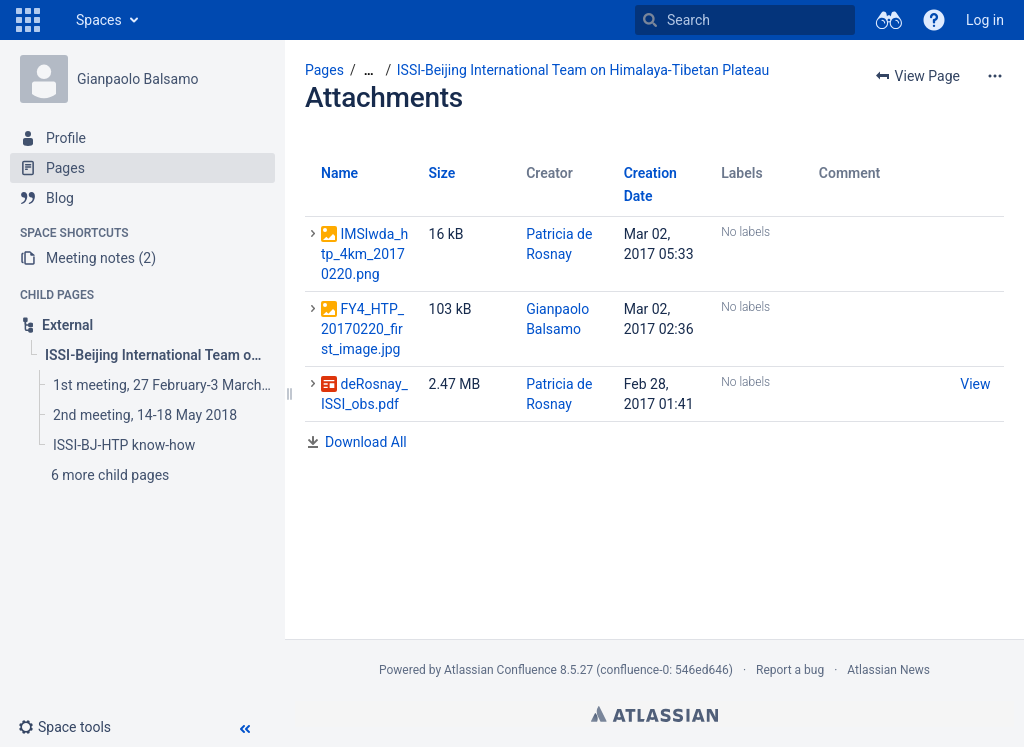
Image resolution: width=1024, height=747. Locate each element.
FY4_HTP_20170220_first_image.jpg (362, 329)
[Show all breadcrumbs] (369, 70)
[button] (28, 20)
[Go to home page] (56, 20)
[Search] (650, 20)
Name (339, 173)
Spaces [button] (99, 20)
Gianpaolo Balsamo (137, 79)
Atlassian (654, 714)
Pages (324, 70)
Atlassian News (888, 670)
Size (442, 173)
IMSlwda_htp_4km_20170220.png (364, 254)
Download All (366, 442)
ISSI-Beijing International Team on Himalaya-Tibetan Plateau (583, 70)
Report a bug (790, 670)
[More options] (995, 76)
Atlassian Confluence (500, 670)
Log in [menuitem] (985, 20)
